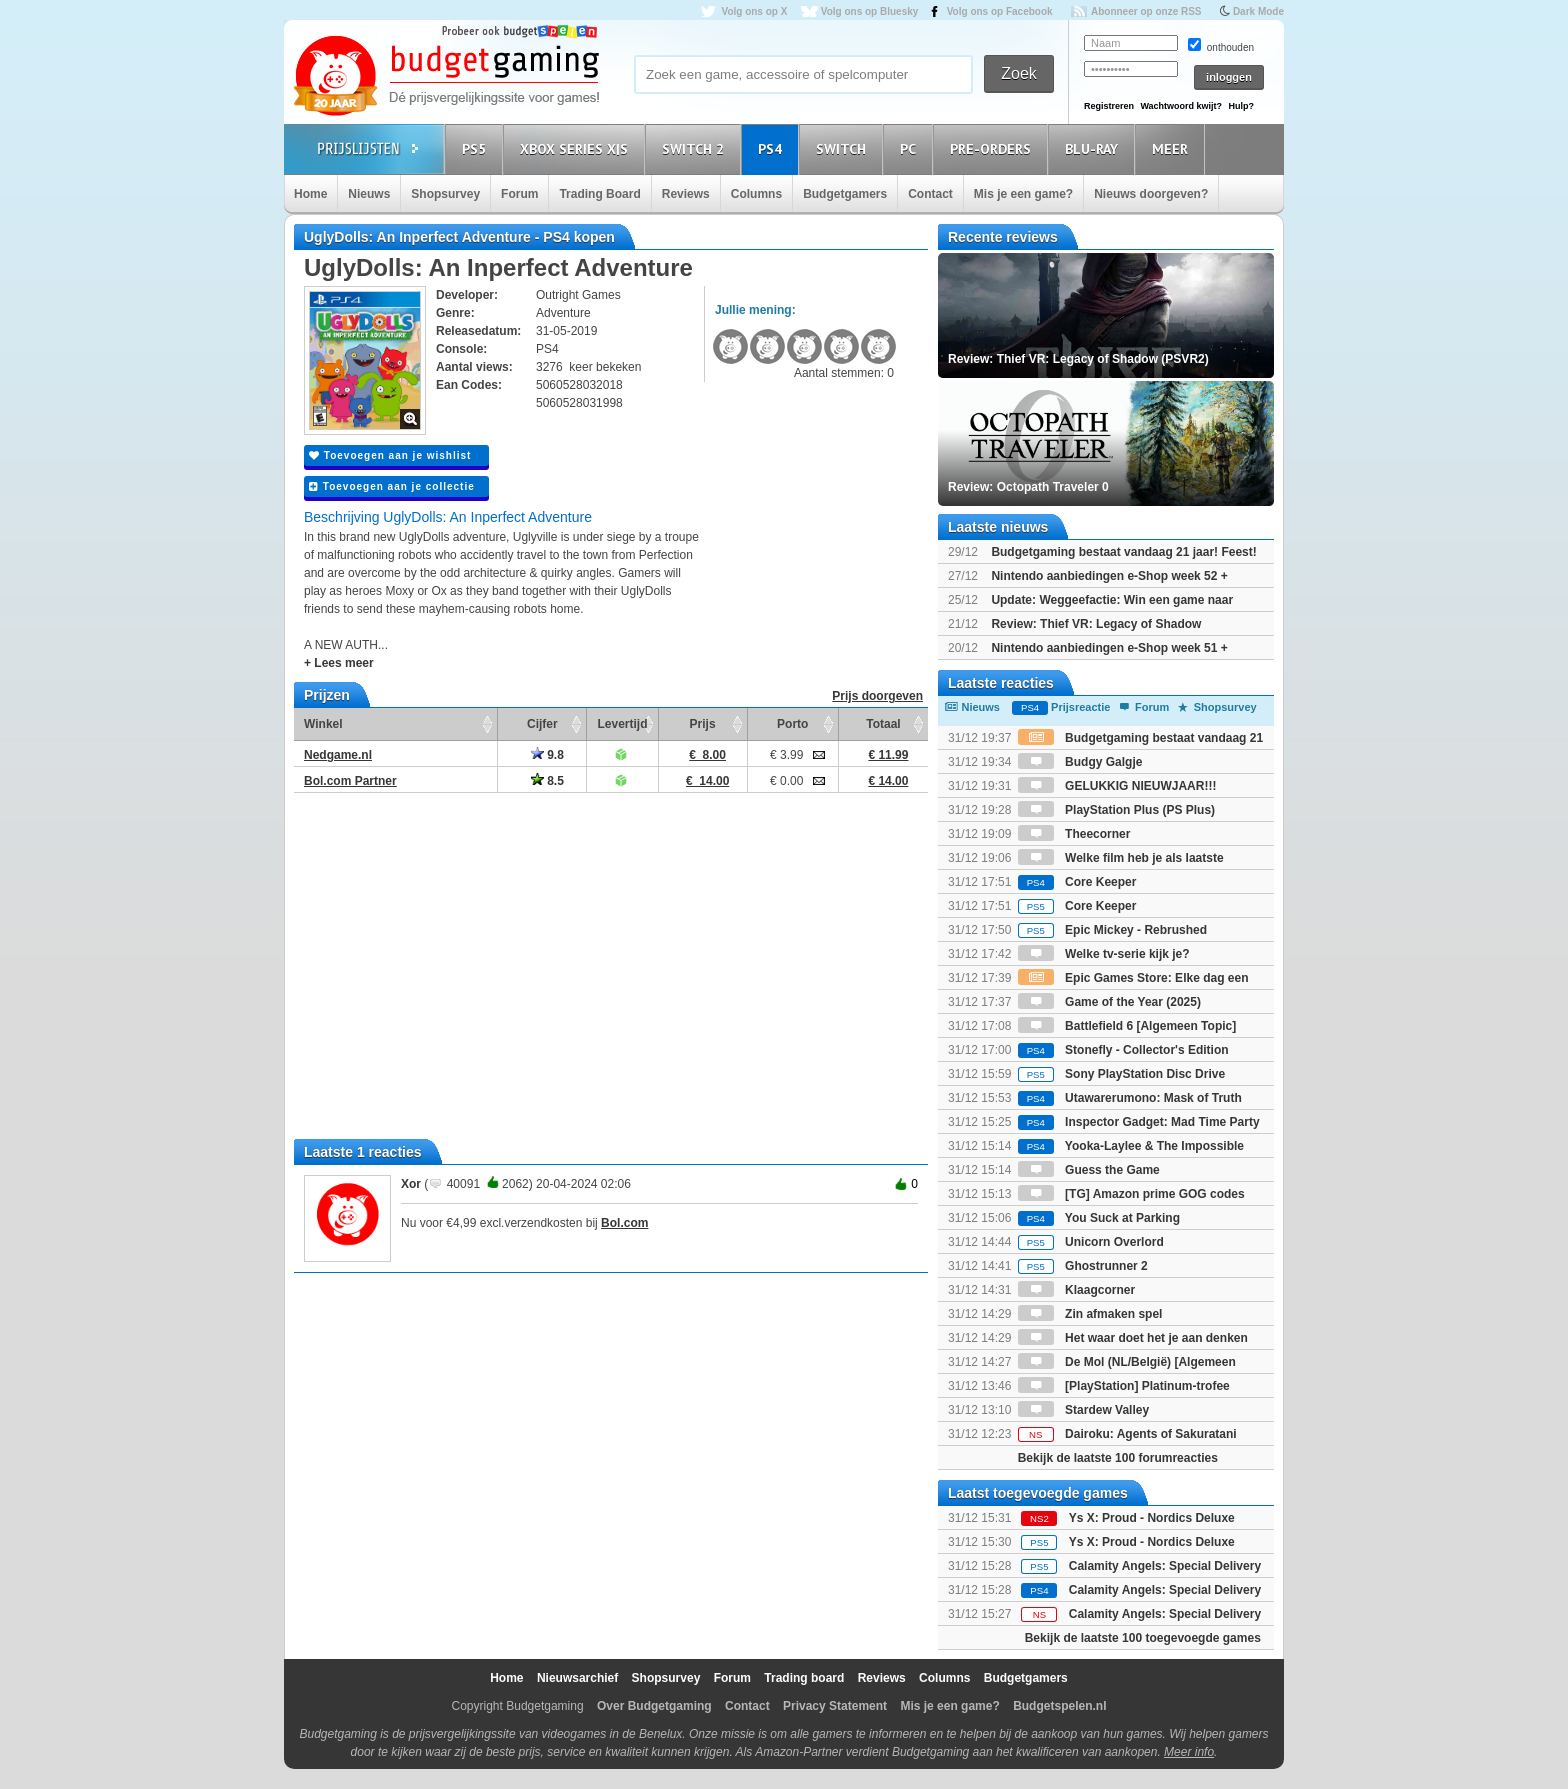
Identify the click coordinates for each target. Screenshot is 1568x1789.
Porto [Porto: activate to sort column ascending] (792, 724)
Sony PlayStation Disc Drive (1121, 1074)
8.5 (547, 781)
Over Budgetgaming (654, 1706)
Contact (930, 194)
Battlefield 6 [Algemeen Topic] (1127, 1026)
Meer (1173, 148)
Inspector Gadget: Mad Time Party (1139, 1122)
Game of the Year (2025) (1109, 1002)
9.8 (547, 755)
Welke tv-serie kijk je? (1104, 954)
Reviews (686, 194)
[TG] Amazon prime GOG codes (1131, 1194)
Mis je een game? (1023, 194)
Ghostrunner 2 (1083, 1266)
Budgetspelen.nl (1059, 1706)
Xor (411, 1184)
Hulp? (1241, 106)
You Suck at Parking (1099, 1218)
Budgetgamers (845, 194)
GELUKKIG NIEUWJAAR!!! (1117, 786)
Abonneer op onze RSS (1146, 11)
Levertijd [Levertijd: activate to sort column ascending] (622, 724)
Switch (844, 148)
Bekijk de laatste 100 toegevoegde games (1143, 1638)
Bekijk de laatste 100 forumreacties (1118, 1458)
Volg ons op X (754, 11)
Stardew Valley (1083, 1410)
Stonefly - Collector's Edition (1123, 1050)
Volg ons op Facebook (1000, 11)
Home (310, 194)
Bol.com (624, 1223)
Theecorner (1074, 834)
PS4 (773, 148)
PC (911, 148)
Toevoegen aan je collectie (392, 486)
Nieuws (369, 194)
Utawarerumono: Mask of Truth (1130, 1098)
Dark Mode (1258, 11)
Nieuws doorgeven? (1151, 194)
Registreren (1109, 106)
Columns (756, 194)
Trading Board (599, 194)
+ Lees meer (339, 663)
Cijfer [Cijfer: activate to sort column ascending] (542, 724)
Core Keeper (1077, 882)
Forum (519, 194)
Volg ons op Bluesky (870, 11)
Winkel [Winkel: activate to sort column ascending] (323, 724)
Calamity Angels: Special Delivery (1165, 1566)
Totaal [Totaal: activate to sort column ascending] (883, 724)
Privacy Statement (835, 1706)
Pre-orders (993, 148)
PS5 (477, 148)
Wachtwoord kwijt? (1181, 106)
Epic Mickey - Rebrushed (1112, 930)
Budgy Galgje (1080, 762)
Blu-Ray (1094, 148)
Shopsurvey (445, 194)
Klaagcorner (1076, 1290)
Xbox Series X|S (577, 148)
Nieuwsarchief (577, 1678)
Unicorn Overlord (1091, 1242)
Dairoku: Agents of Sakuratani (1127, 1434)
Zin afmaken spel (1090, 1314)
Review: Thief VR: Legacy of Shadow (1096, 624)
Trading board (804, 1678)
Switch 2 (696, 148)
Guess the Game (1089, 1170)
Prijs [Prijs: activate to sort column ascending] (703, 724)
